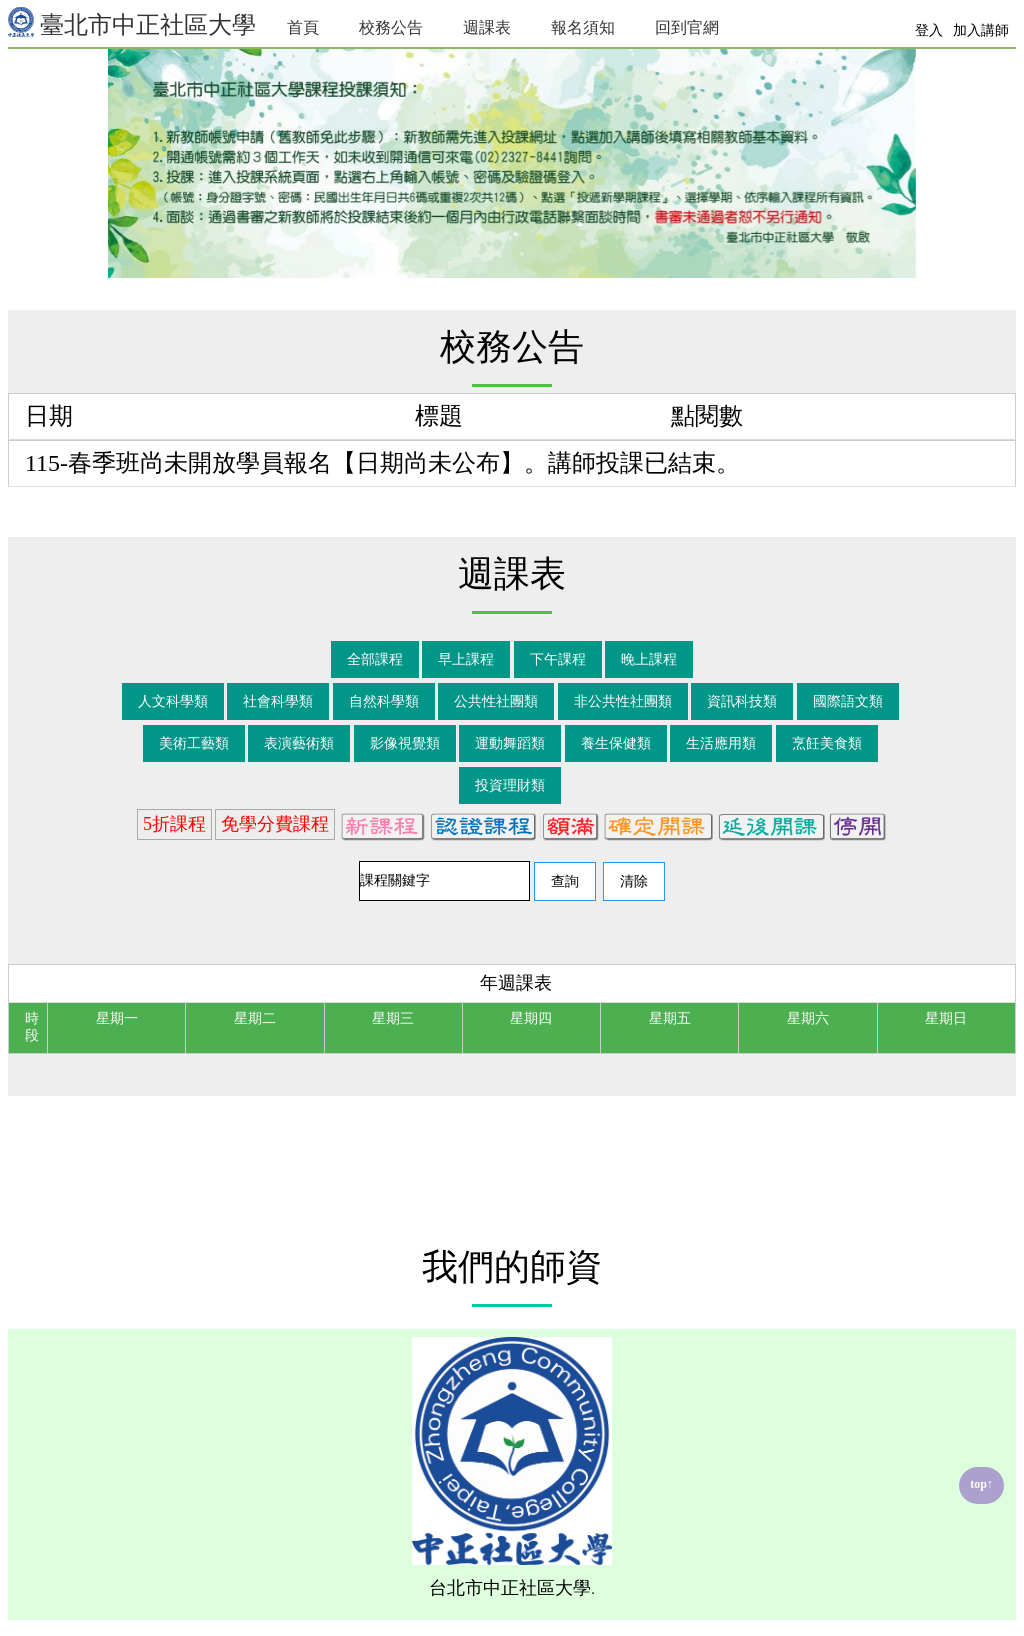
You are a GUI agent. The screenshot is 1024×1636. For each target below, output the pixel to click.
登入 (929, 30)
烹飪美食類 (827, 743)
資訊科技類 (742, 701)
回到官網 (687, 27)
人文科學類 (173, 701)
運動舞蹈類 (510, 743)
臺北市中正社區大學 (132, 22)
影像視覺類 (405, 743)
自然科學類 (384, 701)
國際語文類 (848, 701)
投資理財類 (510, 785)
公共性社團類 (496, 701)
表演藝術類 (299, 743)
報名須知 (583, 27)
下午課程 (558, 659)
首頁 (303, 27)
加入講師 (981, 30)
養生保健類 (616, 743)
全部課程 (375, 659)
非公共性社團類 (623, 701)
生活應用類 (721, 743)
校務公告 (391, 27)
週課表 (487, 27)
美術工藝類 (194, 743)
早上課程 (466, 659)
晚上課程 (649, 659)
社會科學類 (278, 701)
